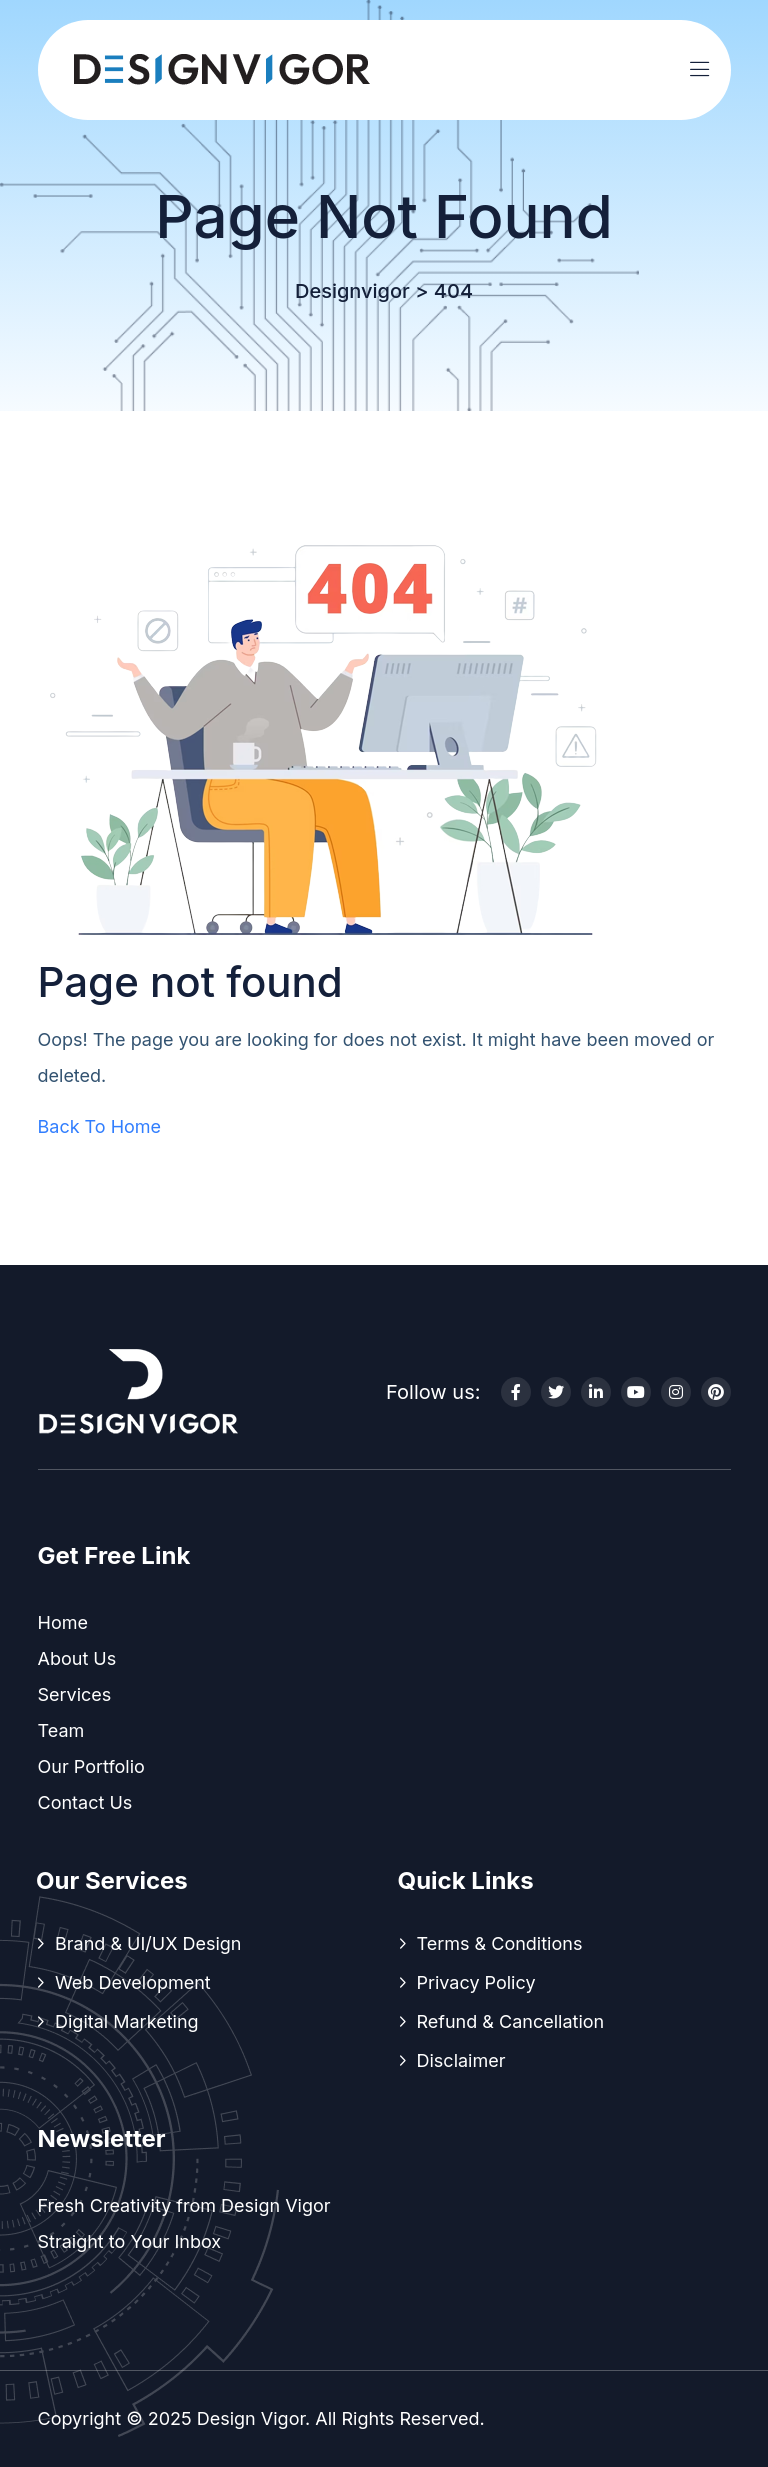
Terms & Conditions (500, 1943)
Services (75, 1694)
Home (63, 1622)
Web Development (133, 1982)
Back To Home (100, 1126)
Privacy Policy (476, 1982)
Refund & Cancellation (511, 2021)
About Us (77, 1658)
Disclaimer (461, 2060)
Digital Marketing (127, 2021)
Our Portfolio (91, 1766)
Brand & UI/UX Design (148, 1943)
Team (61, 1730)
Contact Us (85, 1802)
